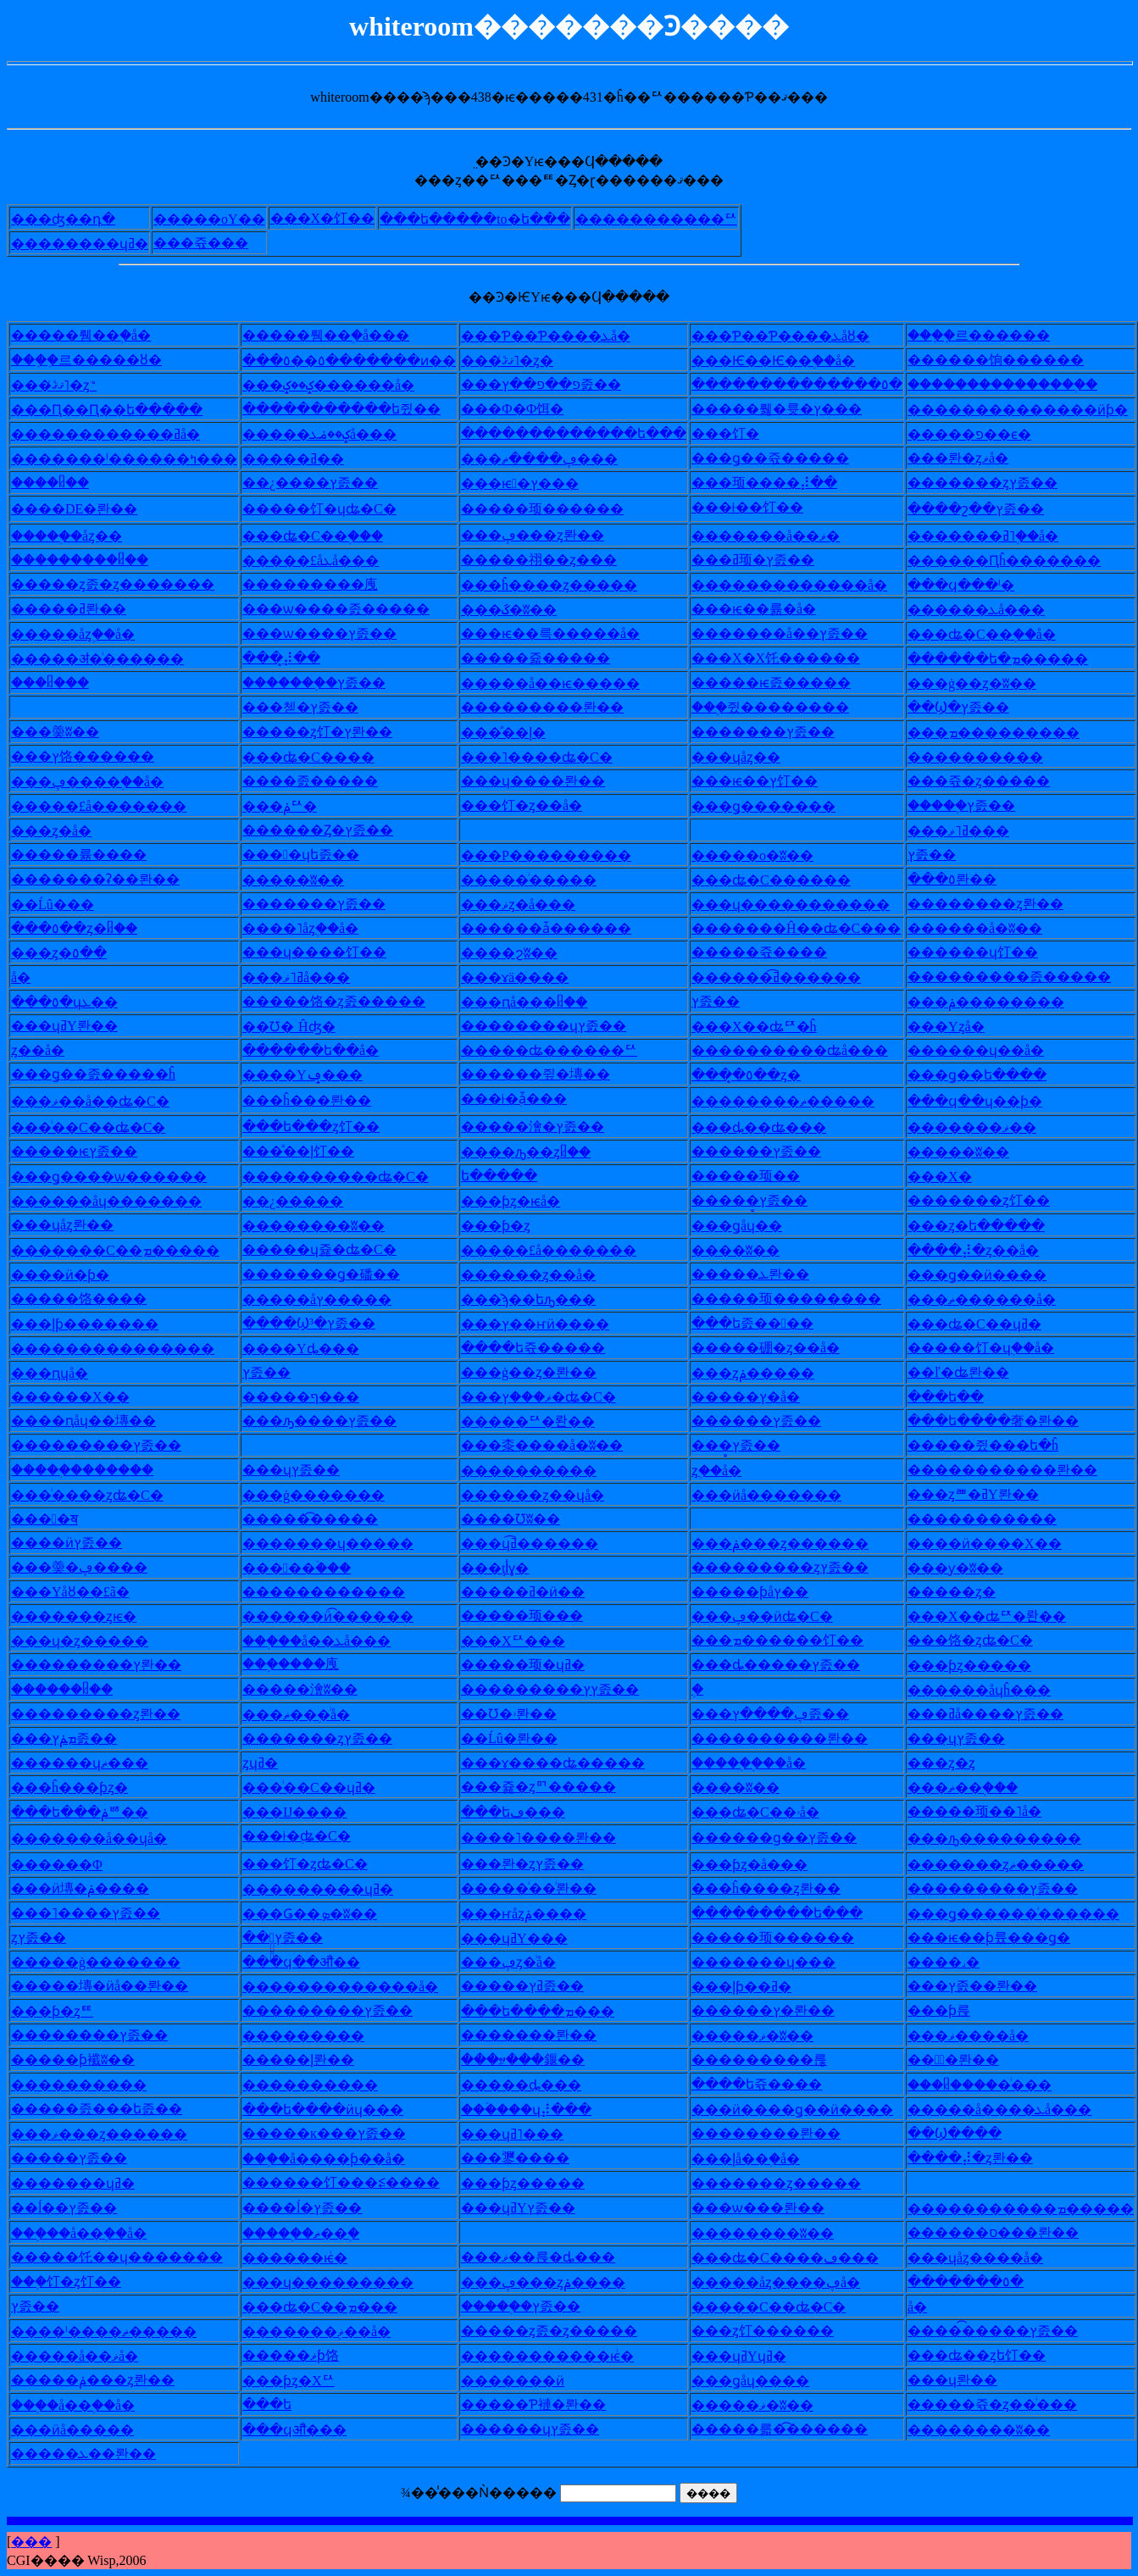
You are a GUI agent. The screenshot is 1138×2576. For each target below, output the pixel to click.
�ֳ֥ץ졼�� (296, 1937)
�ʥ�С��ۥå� (769, 1812)
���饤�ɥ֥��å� (994, 1348)
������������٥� (810, 384)
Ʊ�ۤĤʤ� (302, 1026)
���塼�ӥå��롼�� (113, 1986)
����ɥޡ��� (93, 1763)
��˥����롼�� (552, 1837)
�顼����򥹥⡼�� (778, 482)
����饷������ (1009, 360)
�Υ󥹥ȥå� (960, 1026)
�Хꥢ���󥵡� (526, 1641)
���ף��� (314, 1397)
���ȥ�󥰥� (965, 1592)
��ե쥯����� (546, 1348)
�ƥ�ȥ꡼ (509, 1226)
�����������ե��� (587, 433)
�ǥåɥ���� (764, 2380)
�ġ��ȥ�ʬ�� (985, 683)
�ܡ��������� (1007, 732)
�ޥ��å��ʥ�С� (103, 1101)
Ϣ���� (968, 2133)
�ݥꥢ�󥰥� (293, 806)
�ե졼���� (766, 1323)
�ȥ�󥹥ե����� (990, 1226)
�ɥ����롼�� (546, 781)
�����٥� (979, 2281)
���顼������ (556, 509)
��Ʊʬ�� (524, 1519)
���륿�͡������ (793, 2429)
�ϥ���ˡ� (974, 585)
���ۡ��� (310, 1568)
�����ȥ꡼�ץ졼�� (996, 482)
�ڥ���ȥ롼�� (546, 535)
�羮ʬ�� (68, 731)
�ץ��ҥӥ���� (548, 1324)
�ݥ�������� (999, 1002)
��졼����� (323, 781)
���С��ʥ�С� (782, 2307)
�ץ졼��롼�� (986, 1986)
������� (316, 2036)
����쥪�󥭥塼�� (549, 1074)
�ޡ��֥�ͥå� (309, 1714)
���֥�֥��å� (760, 1763)
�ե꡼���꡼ (280, 2404)
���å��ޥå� (88, 2356)
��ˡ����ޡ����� (117, 2331)
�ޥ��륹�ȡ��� (551, 2257)
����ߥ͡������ (790, 977)
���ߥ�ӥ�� (536, 1592)
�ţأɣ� (508, 1568)
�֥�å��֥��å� (85, 2405)
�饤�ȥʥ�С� (318, 1864)
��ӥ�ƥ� (73, 1275)
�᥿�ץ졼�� (266, 1372)
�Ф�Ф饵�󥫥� (525, 409)
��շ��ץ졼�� (989, 509)
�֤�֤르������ (990, 335)
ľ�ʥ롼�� (972, 1372)
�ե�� (959, 1397)
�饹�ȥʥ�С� (984, 1640)
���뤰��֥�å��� (339, 335)
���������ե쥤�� (355, 409)
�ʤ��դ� (76, 219)
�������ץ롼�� (109, 1664)
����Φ (70, 1864)
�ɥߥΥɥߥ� (752, 2356)
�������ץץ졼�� (563, 1689)
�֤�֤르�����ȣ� (98, 360)
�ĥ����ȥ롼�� (780, 1888)
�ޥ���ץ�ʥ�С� (552, 1397)
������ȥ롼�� (999, 904)
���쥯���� (773, 952)
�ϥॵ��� (308, 2430)
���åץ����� (330, 1299)
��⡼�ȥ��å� (987, 1250)
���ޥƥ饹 (304, 2355)
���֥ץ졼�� (973, 805)
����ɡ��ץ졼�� (788, 1837)
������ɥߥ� (93, 243)
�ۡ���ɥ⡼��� (538, 2109)
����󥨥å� (21, 977)
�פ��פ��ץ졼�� (554, 384)
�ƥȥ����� (983, 1665)
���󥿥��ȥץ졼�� (38, 1937)
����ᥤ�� (74, 1689)
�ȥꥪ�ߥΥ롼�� (987, 1494)
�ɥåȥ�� (749, 757)
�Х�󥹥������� (953, 1176)
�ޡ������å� (995, 1299)
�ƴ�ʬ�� (969, 1568)
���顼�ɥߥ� (536, 1664)
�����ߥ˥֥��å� (996, 536)
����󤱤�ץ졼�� (715, 1001)
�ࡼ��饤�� (761, 507)
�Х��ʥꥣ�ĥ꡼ (768, 1026)
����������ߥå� (119, 434)
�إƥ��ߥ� (755, 1986)
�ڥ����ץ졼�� (784, 1714)
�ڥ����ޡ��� (553, 459)
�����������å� (803, 585)
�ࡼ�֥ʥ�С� (310, 1836)
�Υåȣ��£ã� (84, 1592)
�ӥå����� (86, 2430)
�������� (989, 757)
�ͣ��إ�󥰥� (517, 732)
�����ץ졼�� (777, 731)
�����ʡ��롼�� (109, 879)
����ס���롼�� (1007, 2232)
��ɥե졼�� (314, 854)
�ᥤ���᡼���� (62, 682)
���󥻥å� (917, 2307)
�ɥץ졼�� (304, 1470)
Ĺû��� (66, 904)
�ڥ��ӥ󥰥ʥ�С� (776, 1616)
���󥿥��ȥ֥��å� (716, 1470)
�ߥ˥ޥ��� (972, 831)
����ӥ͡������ (341, 1616)
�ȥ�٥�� (72, 953)
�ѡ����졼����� (349, 609)
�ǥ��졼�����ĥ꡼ (106, 1074)
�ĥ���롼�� (320, 1100)
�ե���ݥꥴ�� (93, 1812)
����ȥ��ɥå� (546, 1495)
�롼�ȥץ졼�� (536, 1864)
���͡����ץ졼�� (1006, 2330)
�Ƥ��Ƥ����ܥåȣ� (794, 336)
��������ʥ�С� (349, 1176)
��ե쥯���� (770, 2084)
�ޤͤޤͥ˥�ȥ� (520, 360)
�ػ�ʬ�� (522, 609)
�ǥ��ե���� (990, 1075)
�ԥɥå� (63, 1373)
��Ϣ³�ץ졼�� (322, 1323)
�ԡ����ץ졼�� (333, 1420)
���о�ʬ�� (766, 855)
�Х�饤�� (336, 218)
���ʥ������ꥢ (562, 1050)
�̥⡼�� (294, 658)
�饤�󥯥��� (739, 433)
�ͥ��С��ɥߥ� (322, 1787)
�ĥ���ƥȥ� (83, 1787)
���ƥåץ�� (763, 1592)
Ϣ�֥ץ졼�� (972, 707)
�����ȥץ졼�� (330, 1738)
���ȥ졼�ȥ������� (126, 584)
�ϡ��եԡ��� (542, 1299)
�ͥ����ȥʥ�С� (101, 1495)
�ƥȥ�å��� (763, 1864)
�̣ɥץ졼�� (970, 1738)
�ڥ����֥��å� (101, 781)
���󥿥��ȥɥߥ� (260, 1763)
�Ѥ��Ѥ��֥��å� (787, 360)
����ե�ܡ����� (1011, 659)
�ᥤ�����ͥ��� (991, 2085)
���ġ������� (109, 1962)
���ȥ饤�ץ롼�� (330, 731)
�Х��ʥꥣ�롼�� (1000, 1616)
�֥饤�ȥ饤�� (78, 2281)
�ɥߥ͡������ (543, 1543)
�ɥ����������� (804, 904)
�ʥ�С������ (785, 880)
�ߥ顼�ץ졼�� (766, 559)
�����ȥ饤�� (992, 1200)
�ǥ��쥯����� (784, 458)
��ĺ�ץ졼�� (315, 2208)
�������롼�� (556, 707)
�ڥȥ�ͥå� (522, 1962)
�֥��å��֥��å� (91, 2233)
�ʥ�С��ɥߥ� (988, 1324)
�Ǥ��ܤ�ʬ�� (323, 1914)
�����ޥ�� (985, 1127)
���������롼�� (1016, 1470)
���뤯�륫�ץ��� (790, 409)
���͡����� (323, 1519)
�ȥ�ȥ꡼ (955, 1763)
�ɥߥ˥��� (525, 2134)
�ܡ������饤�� (791, 1640)
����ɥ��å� (989, 1050)
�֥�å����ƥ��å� (335, 2158)
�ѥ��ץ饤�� (768, 781)
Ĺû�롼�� (523, 1738)
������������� (126, 1348)
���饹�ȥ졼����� (347, 1001)
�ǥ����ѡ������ (122, 1176)
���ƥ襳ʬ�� (86, 2059)
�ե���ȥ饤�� (324, 1126)
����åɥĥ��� (993, 1690)
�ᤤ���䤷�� (535, 2059)
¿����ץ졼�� (323, 482)
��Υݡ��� (316, 1075)
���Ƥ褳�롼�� (547, 2404)
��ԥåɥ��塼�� (97, 1420)
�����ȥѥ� (87, 1616)
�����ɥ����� (341, 1543)
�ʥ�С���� (322, 757)
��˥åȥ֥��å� (313, 928)
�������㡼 (323, 584)
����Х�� (84, 1397)
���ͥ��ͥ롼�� (542, 1888)
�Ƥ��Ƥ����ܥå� (559, 336)
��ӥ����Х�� (998, 1543)
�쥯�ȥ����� (992, 781)
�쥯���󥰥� (214, 243)
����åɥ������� (120, 1201)
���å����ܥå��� (1013, 2109)
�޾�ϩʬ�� (523, 953)
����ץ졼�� (770, 1151)
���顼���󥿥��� (535, 1615)
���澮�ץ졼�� (546, 1126)
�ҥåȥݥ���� (537, 1914)
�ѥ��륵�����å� (564, 633)
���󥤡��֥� (697, 1689)
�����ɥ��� (777, 1962)
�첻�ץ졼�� (313, 707)
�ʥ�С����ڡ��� (799, 2258)
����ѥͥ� (308, 2258)
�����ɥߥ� (86, 2183)
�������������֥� (1014, 384)
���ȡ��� (534, 2085)
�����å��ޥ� (779, 536)
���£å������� (112, 806)
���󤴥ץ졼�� (35, 2306)
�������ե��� (791, 1913)
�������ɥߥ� (331, 1889)
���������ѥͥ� (561, 2356)
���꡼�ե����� (499, 1176)
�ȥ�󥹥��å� (65, 831)
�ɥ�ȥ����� (93, 1641)
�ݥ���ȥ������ (794, 1543)
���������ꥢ (669, 219)
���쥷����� (549, 658)
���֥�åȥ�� (78, 536)
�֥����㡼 (302, 1664)
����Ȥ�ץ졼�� (331, 830)
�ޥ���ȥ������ (112, 2134)
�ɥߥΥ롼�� (78, 1026)
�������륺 (773, 2059)
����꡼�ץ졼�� (932, 854)
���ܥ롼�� (764, 1274)
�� (24, 219)
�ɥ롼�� (966, 2380)
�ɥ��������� (341, 2282)
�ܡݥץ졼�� (77, 1738)
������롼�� (780, 2133)
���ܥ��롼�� (97, 2453)
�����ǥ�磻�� (334, 1274)
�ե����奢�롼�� (1007, 1420)
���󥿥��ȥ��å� (37, 1050)
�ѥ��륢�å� (767, 609)
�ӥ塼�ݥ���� (93, 1888)
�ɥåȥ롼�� (76, 1225)
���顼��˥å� (988, 1811)
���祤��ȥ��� (552, 559)
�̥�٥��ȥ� (760, 1075)
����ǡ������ (559, 928)
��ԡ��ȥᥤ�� (539, 1152)
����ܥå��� (990, 609)
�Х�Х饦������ (789, 658)
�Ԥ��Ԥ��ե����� (120, 409)
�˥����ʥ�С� (550, 757)
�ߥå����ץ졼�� (999, 1714)
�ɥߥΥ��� (528, 1938)
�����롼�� (542, 2035)
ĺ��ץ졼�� (77, 2208)
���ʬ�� (306, 880)
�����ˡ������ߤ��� (137, 459)
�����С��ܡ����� (128, 1250)
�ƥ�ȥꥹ (65, 2011)
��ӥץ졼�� (80, 1542)
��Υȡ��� (314, 1348)
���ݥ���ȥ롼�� (106, 2380)
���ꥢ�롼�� (541, 1421)
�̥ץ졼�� (749, 1445)
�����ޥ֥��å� (330, 2331)
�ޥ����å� (982, 2036)
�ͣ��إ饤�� (311, 1151)
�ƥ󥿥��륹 (952, 2010)
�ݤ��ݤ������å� (341, 385)
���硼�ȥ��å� (779, 1348)
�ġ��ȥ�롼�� (542, 1372)
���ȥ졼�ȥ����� (562, 2330)
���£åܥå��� (324, 560)
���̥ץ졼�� (763, 1200)
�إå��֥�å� (759, 2158)
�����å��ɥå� (102, 1838)
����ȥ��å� (542, 1275)
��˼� (957, 1962)
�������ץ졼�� (109, 1445)
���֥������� (94, 1470)
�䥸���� (528, 2158)
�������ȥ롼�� (109, 1714)
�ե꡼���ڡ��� (526, 1812)
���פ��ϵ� (983, 434)
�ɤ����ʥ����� (566, 1763)
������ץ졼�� (103, 2035)
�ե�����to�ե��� (488, 219)
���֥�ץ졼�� (532, 2306)
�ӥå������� (780, 1495)
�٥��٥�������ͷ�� (362, 360)
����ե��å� (324, 1050)
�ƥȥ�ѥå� (524, 1201)
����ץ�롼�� (777, 2010)
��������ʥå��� (803, 1050)
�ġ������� (327, 1495)
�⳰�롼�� (967, 2059)
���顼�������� (800, 1298)
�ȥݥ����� (766, 1373)
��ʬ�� (749, 1250)
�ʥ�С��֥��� (326, 536)
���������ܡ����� (1034, 2208)
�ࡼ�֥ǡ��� (527, 1098)
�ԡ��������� (1008, 1838)
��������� (996, 1519)
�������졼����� (1023, 976)
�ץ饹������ (96, 756)
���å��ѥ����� (564, 683)
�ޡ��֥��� (976, 1787)
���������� (337, 1592)
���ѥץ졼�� (87, 1151)
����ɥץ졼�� (543, 2429)
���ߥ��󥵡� (306, 459)
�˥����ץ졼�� (99, 1913)
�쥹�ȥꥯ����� (552, 1786)
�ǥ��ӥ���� (990, 1275)
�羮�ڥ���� (92, 1567)
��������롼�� (793, 1738)
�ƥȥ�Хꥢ (302, 2380)
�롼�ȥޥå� (971, 458)
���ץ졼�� (82, 2158)
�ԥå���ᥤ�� (537, 1002)
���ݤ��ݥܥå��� (333, 434)
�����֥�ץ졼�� (326, 682)
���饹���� (92, 1298)
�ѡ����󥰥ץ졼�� (333, 633)
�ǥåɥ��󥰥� (750, 1226)
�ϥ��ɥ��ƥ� (988, 1101)
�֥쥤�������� (782, 707)
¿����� (306, 1201)
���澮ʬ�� (313, 1689)
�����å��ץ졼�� (793, 633)
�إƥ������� (98, 1324)
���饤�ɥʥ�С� (333, 509)
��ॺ (58, 1519)
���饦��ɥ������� (130, 2257)
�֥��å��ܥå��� (328, 1641)
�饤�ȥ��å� (535, 805)
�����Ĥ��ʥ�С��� (810, 928)
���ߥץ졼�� (536, 1986)
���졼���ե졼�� (110, 2108)
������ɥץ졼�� (557, 1026)
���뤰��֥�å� (94, 335)
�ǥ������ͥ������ (1027, 1914)
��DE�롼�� (87, 509)
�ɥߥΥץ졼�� (531, 2208)
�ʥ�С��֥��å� (995, 634)
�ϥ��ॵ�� (314, 1962)
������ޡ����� (796, 1101)
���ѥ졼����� (785, 682)
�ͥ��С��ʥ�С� (101, 1127)
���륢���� (92, 854)
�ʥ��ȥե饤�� (990, 2355)
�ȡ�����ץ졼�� (789, 1664)
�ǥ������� (777, 806)
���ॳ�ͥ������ (111, 659)
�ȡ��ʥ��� (772, 1127)
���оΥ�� (222, 219)
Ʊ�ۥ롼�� (522, 1714)
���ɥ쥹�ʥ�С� (333, 1249)
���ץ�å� (759, 1397)
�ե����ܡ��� (551, 2011)
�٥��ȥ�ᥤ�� (87, 928)
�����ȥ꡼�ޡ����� (1009, 1864)
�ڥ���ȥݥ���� (556, 2282)
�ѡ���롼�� (771, 2208)
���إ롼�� (311, 2059)
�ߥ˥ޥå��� (309, 977)
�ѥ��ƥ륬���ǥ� (1002, 1937)
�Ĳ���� (308, 1812)
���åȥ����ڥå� (789, 2282)
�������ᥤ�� (91, 559)
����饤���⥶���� (354, 2182)
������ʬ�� (327, 1226)
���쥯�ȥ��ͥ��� (1006, 2404)
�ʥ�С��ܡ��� (333, 2307)
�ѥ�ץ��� (533, 483)
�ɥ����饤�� (327, 952)
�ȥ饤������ (776, 2330)
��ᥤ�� (62, 482)
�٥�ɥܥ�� (78, 1002)
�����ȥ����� (790, 2183)
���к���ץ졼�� (337, 2133)
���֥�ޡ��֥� (312, 2233)
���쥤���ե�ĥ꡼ (996, 1445)
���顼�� (759, 1176)
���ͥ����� (542, 880)
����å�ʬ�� (988, 928)
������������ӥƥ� (1031, 409)
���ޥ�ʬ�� (766, 2036)
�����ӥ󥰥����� (526, 2380)
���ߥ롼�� (82, 609)
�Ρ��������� (559, 855)
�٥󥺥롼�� (965, 879)
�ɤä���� (528, 977)
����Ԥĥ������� (1018, 560)
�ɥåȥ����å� (989, 2258)
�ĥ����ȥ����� (562, 585)
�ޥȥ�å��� (531, 904)
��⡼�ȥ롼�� (984, 2158)
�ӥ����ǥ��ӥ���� (806, 2109)
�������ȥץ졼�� (794, 1567)
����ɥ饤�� (986, 952)
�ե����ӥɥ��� (336, 2109)
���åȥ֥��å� (86, 634)
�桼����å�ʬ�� (555, 1445)
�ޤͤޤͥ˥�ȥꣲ (67, 385)
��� (31, 2541)
